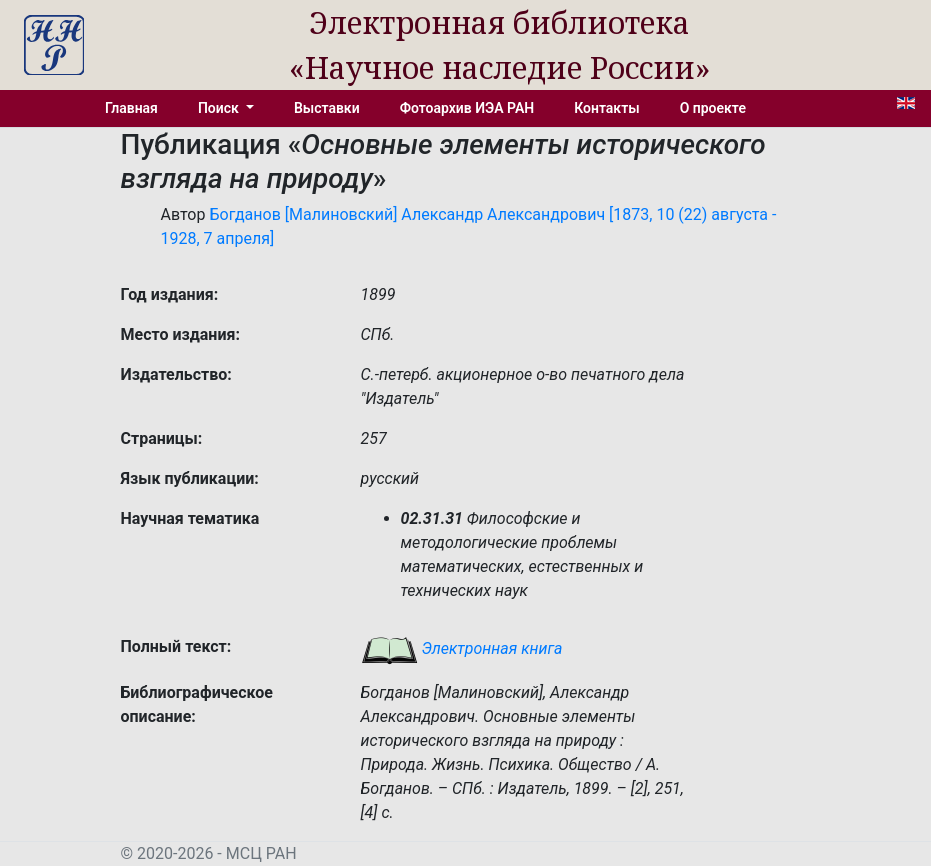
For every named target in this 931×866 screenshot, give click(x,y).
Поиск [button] (220, 108)
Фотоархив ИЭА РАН (467, 108)
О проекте (713, 108)
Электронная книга (462, 648)
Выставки (327, 108)
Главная (131, 108)
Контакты (606, 108)
